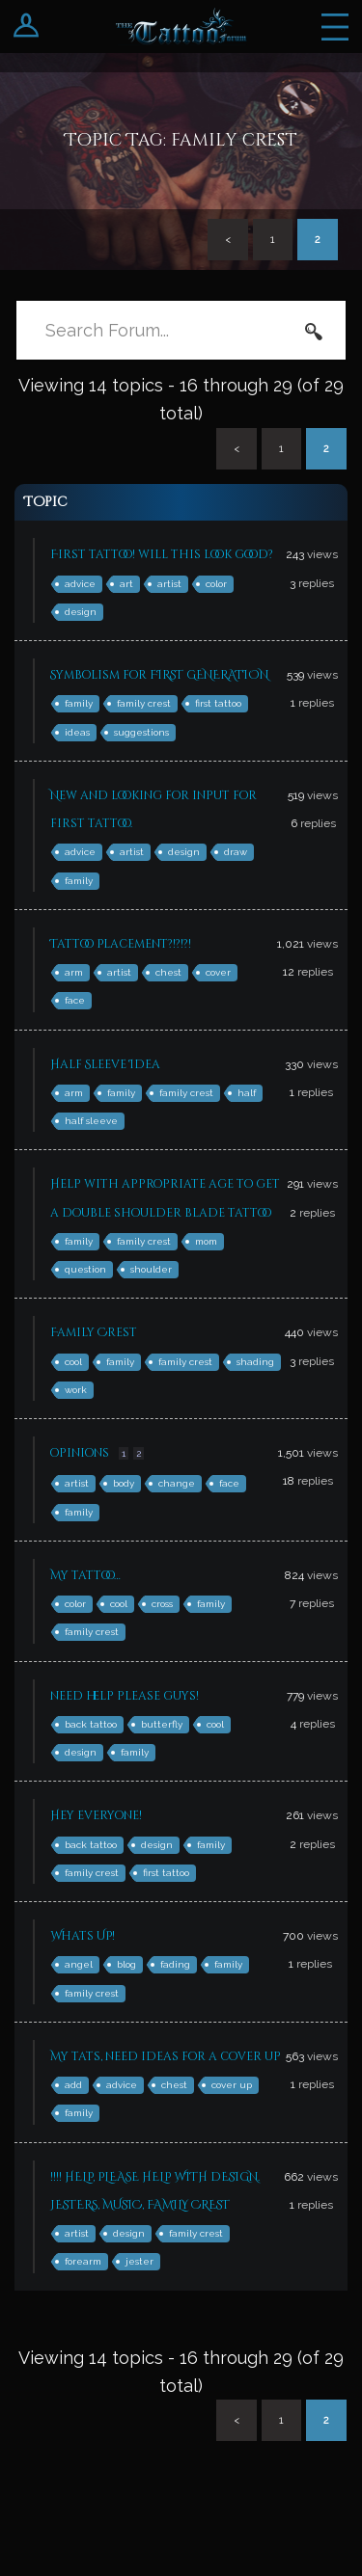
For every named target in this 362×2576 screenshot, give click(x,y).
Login (26, 26)
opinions (79, 1453)
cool (73, 1361)
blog (126, 1964)
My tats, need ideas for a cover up (165, 2056)
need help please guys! (124, 1696)
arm (74, 972)
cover (218, 972)
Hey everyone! (96, 1815)
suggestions (141, 732)
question (85, 1269)
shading (255, 1361)
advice (80, 583)
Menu (335, 26)
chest (168, 972)
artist (169, 583)
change (176, 1483)
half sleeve (91, 1120)
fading (175, 1964)
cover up (231, 2085)
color (216, 583)
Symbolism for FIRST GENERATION (159, 675)
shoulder (151, 1269)
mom (206, 1241)
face (75, 1000)
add (73, 2085)
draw (235, 851)
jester (139, 2261)
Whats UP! (82, 1936)
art (126, 583)
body (123, 1483)
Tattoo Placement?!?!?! (120, 944)
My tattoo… (85, 1575)
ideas (77, 732)
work (76, 1389)
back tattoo (91, 1724)
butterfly (161, 1724)
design (81, 611)
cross (162, 1603)
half (246, 1092)
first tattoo (218, 703)
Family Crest (93, 1332)
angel (79, 1964)
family (79, 703)
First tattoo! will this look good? (161, 554)
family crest (144, 703)
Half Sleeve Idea (105, 1064)
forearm (83, 2261)
